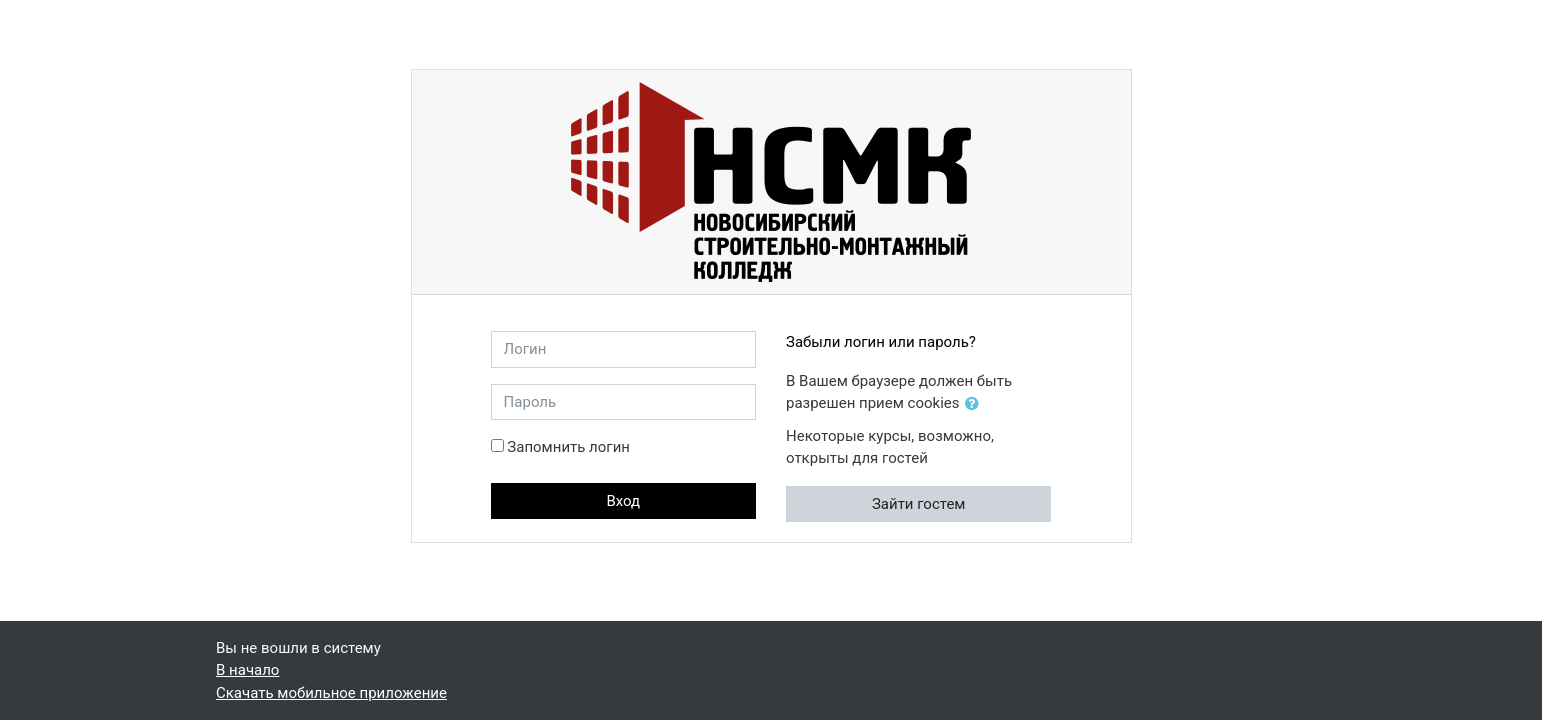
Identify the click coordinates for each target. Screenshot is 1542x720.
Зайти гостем (919, 504)
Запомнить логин (568, 447)
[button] (976, 404)
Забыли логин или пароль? (881, 342)
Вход (623, 501)
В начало (247, 670)
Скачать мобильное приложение (331, 693)
